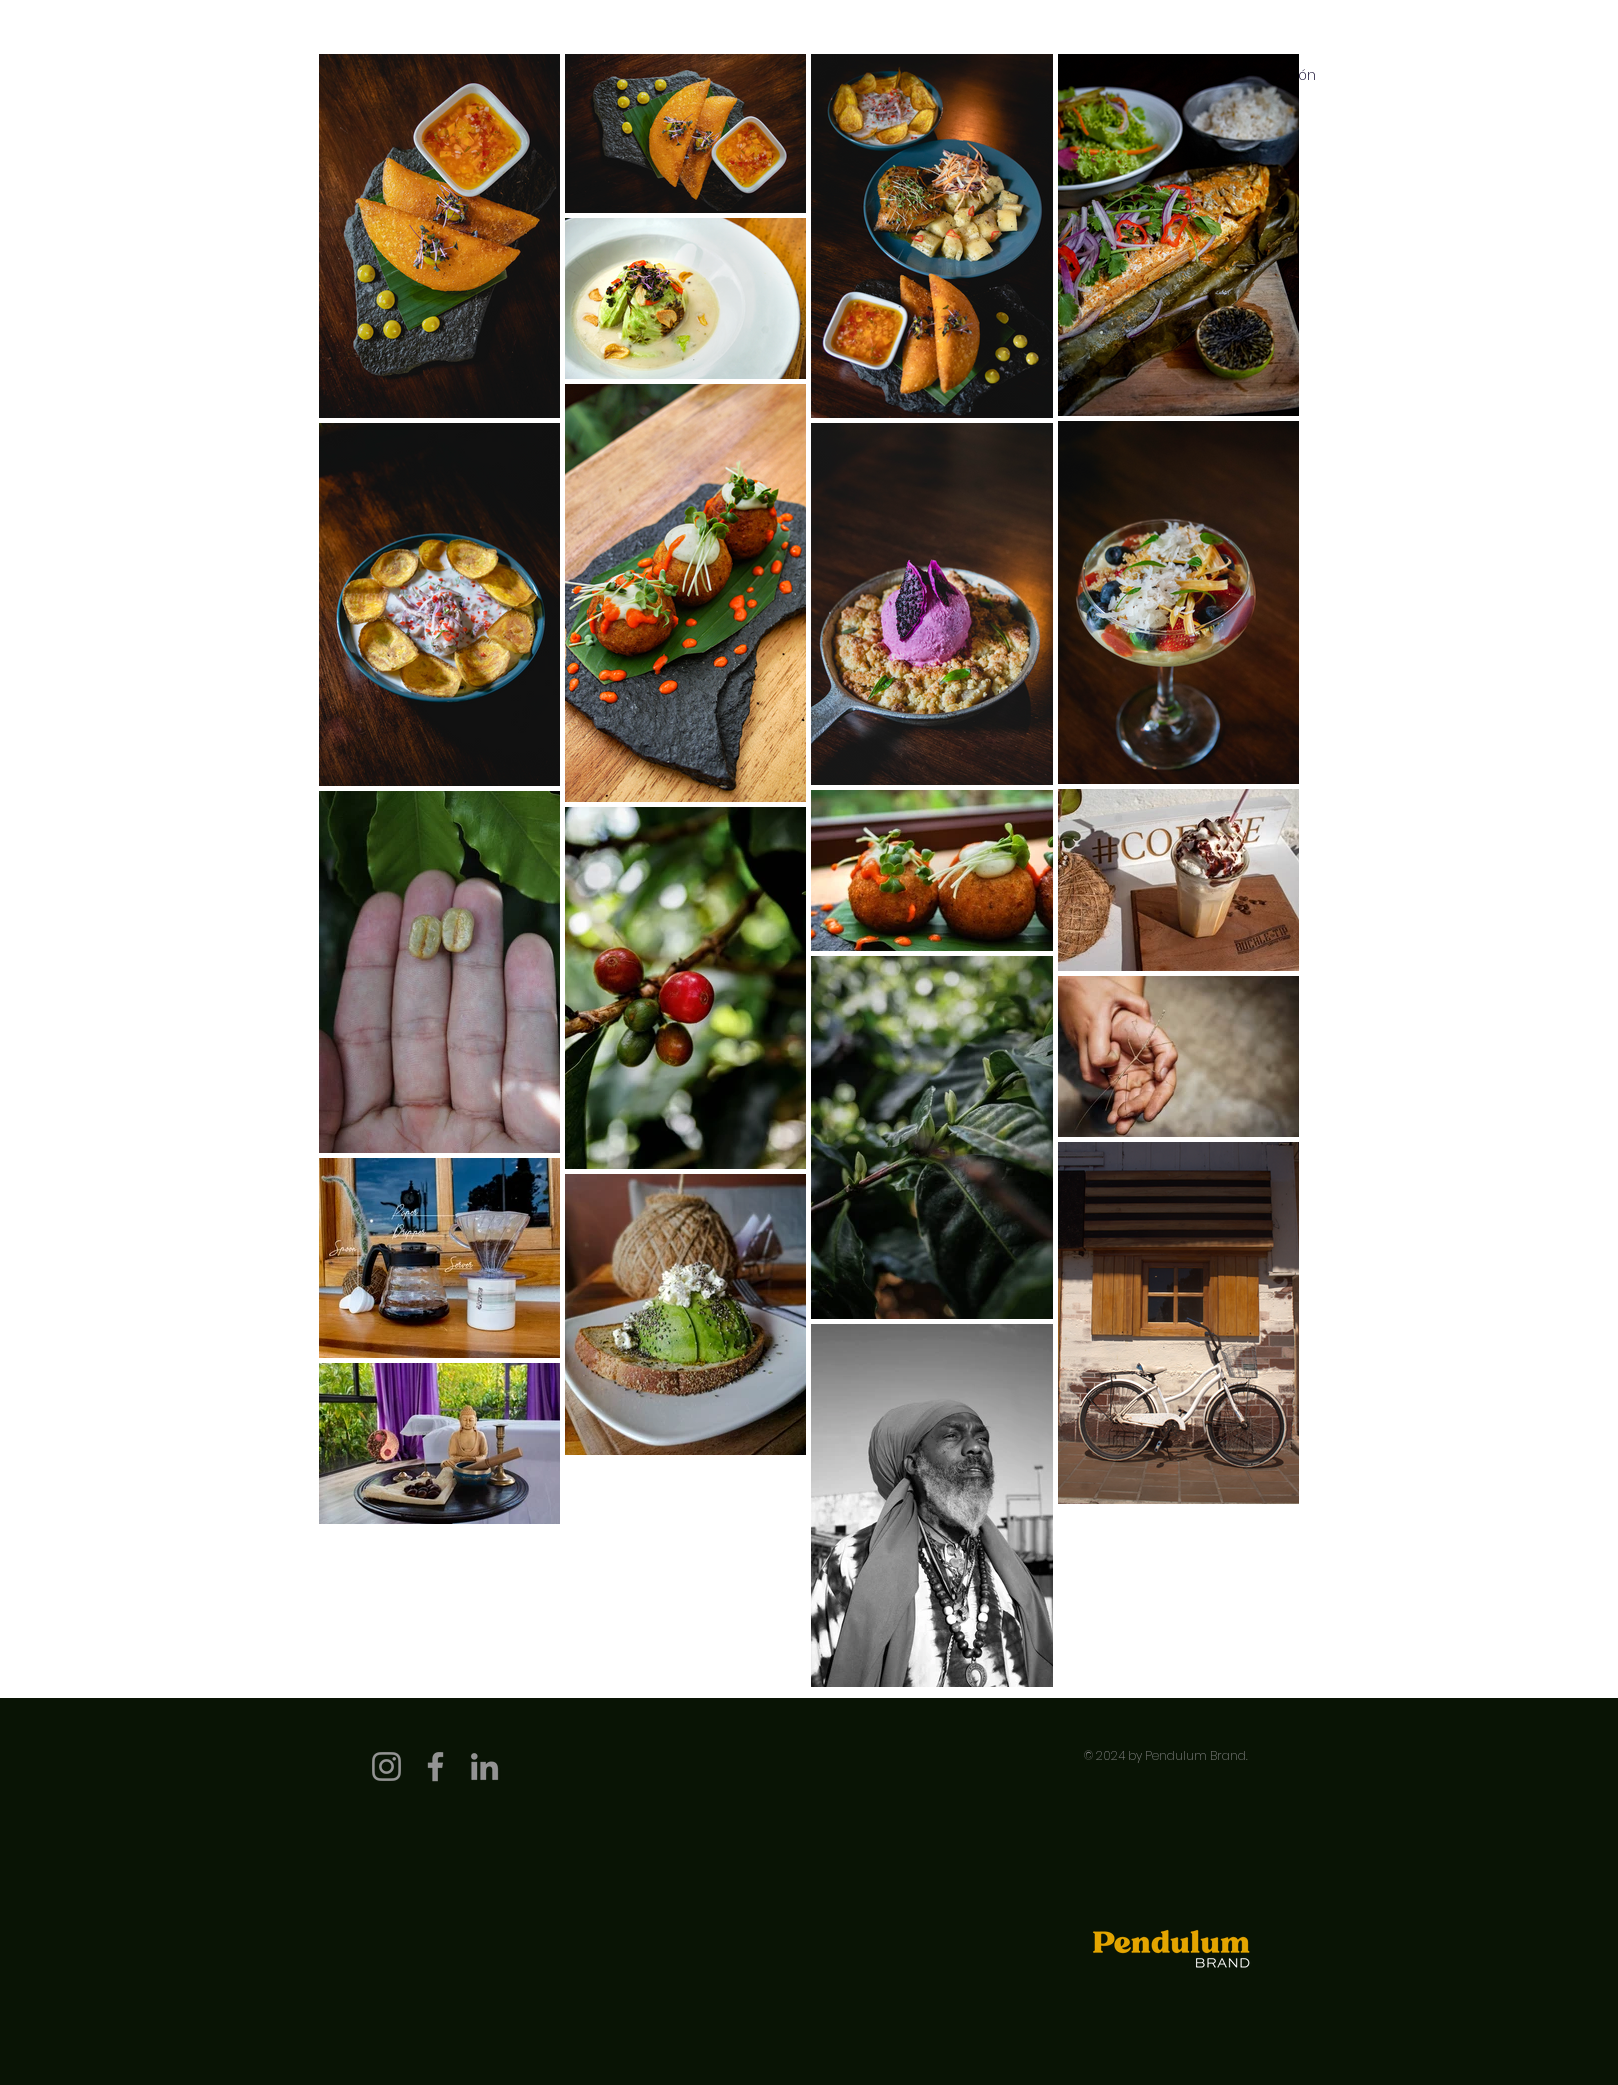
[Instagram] (386, 1766)
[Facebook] (435, 1766)
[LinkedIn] (484, 1766)
